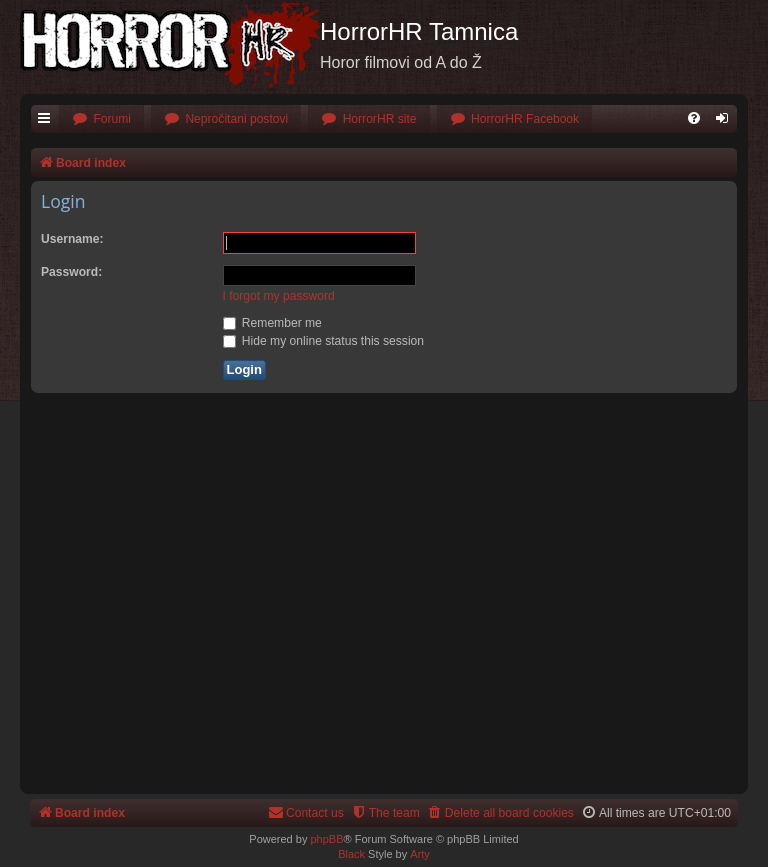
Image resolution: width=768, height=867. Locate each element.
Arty (420, 854)
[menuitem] (101, 119)
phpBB (326, 839)
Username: (72, 239)
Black (351, 854)
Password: (71, 272)
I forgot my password (279, 296)
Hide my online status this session (324, 341)
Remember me (272, 323)
